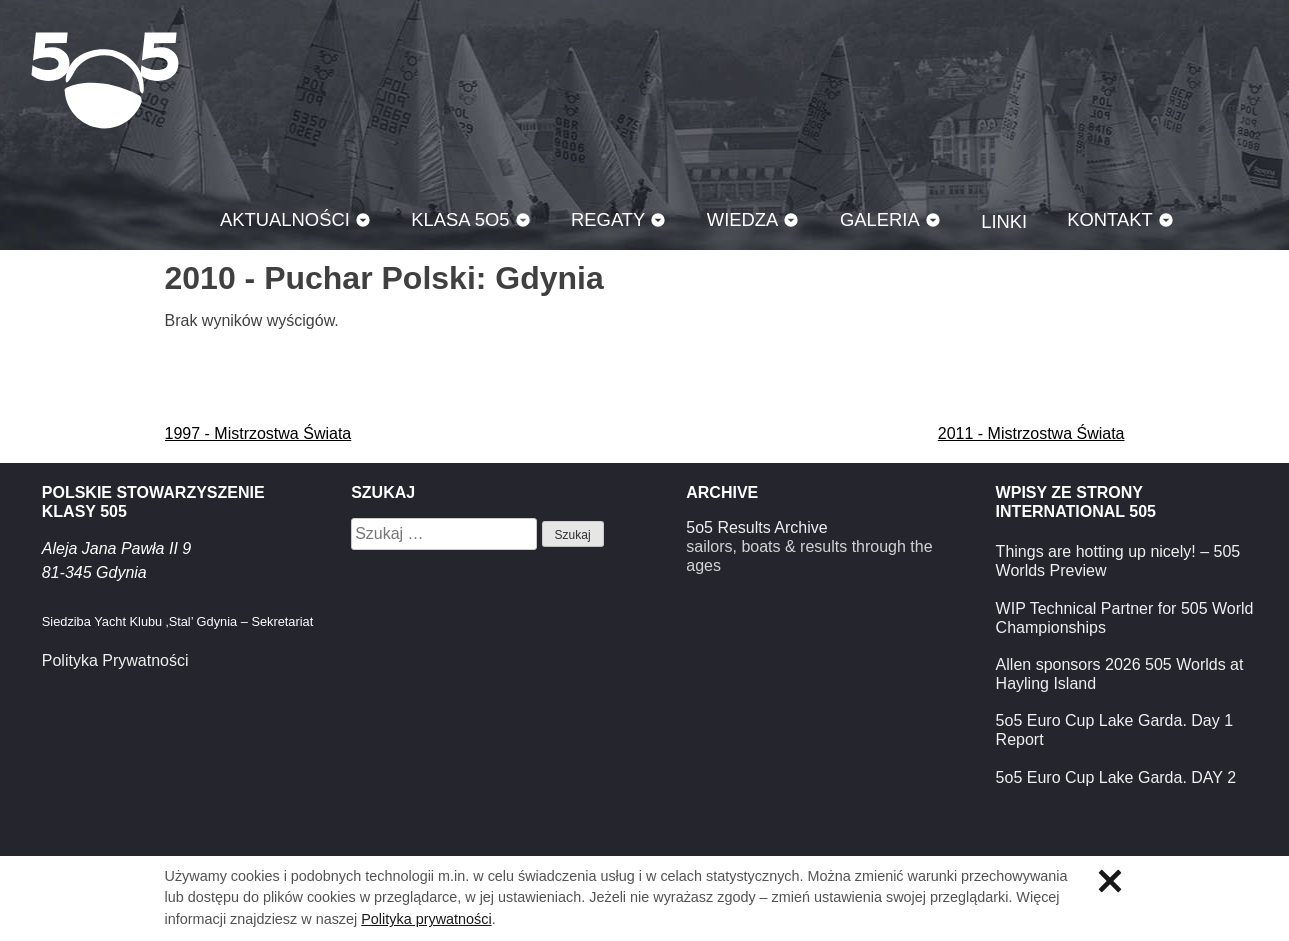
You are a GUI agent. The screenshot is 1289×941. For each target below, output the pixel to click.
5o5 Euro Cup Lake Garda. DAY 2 (1116, 777)
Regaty (608, 219)
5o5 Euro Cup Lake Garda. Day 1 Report (1114, 730)
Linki (1004, 221)
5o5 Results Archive (756, 527)
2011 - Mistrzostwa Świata (1031, 433)
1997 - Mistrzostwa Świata (258, 433)
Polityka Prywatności (115, 660)
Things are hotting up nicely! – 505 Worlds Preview (1118, 561)
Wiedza (743, 219)
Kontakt (1110, 219)
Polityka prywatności (426, 919)
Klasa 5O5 (105, 80)
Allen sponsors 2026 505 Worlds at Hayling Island (1120, 674)
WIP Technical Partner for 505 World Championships (1125, 618)
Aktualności (285, 219)
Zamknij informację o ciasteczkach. (1110, 881)
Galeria (880, 219)
